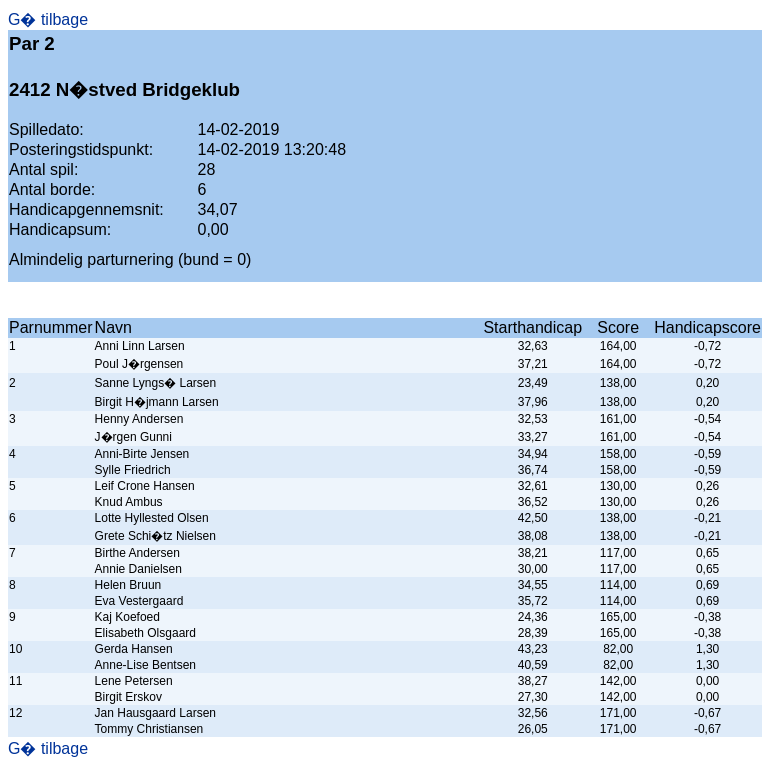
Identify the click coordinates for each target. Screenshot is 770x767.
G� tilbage (48, 19)
